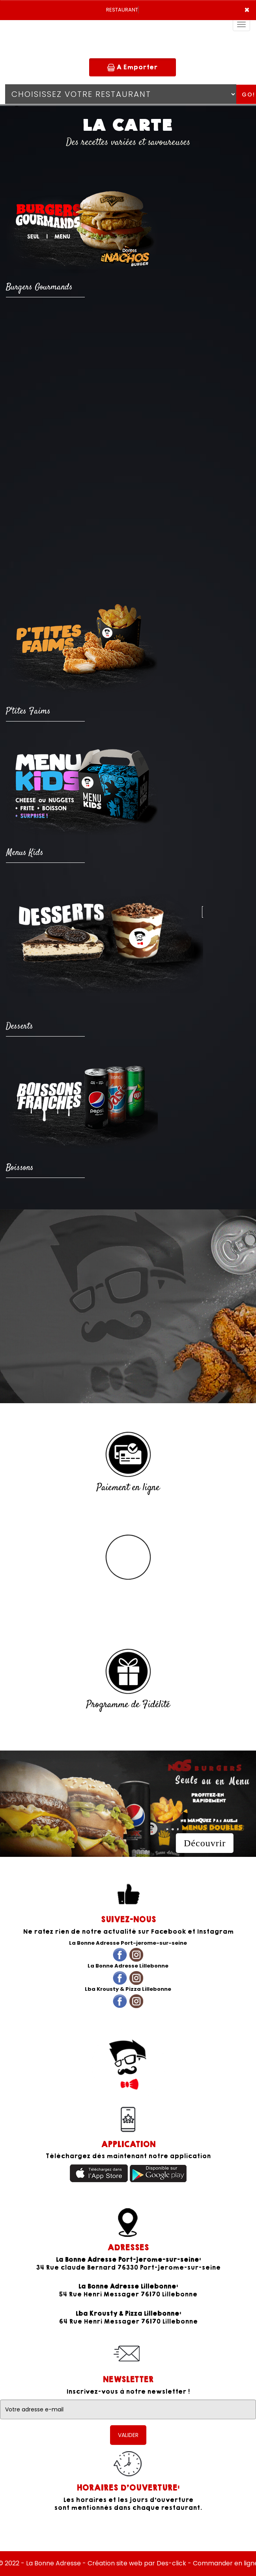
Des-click (171, 2563)
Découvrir (205, 1843)
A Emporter (132, 67)
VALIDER (128, 2435)
